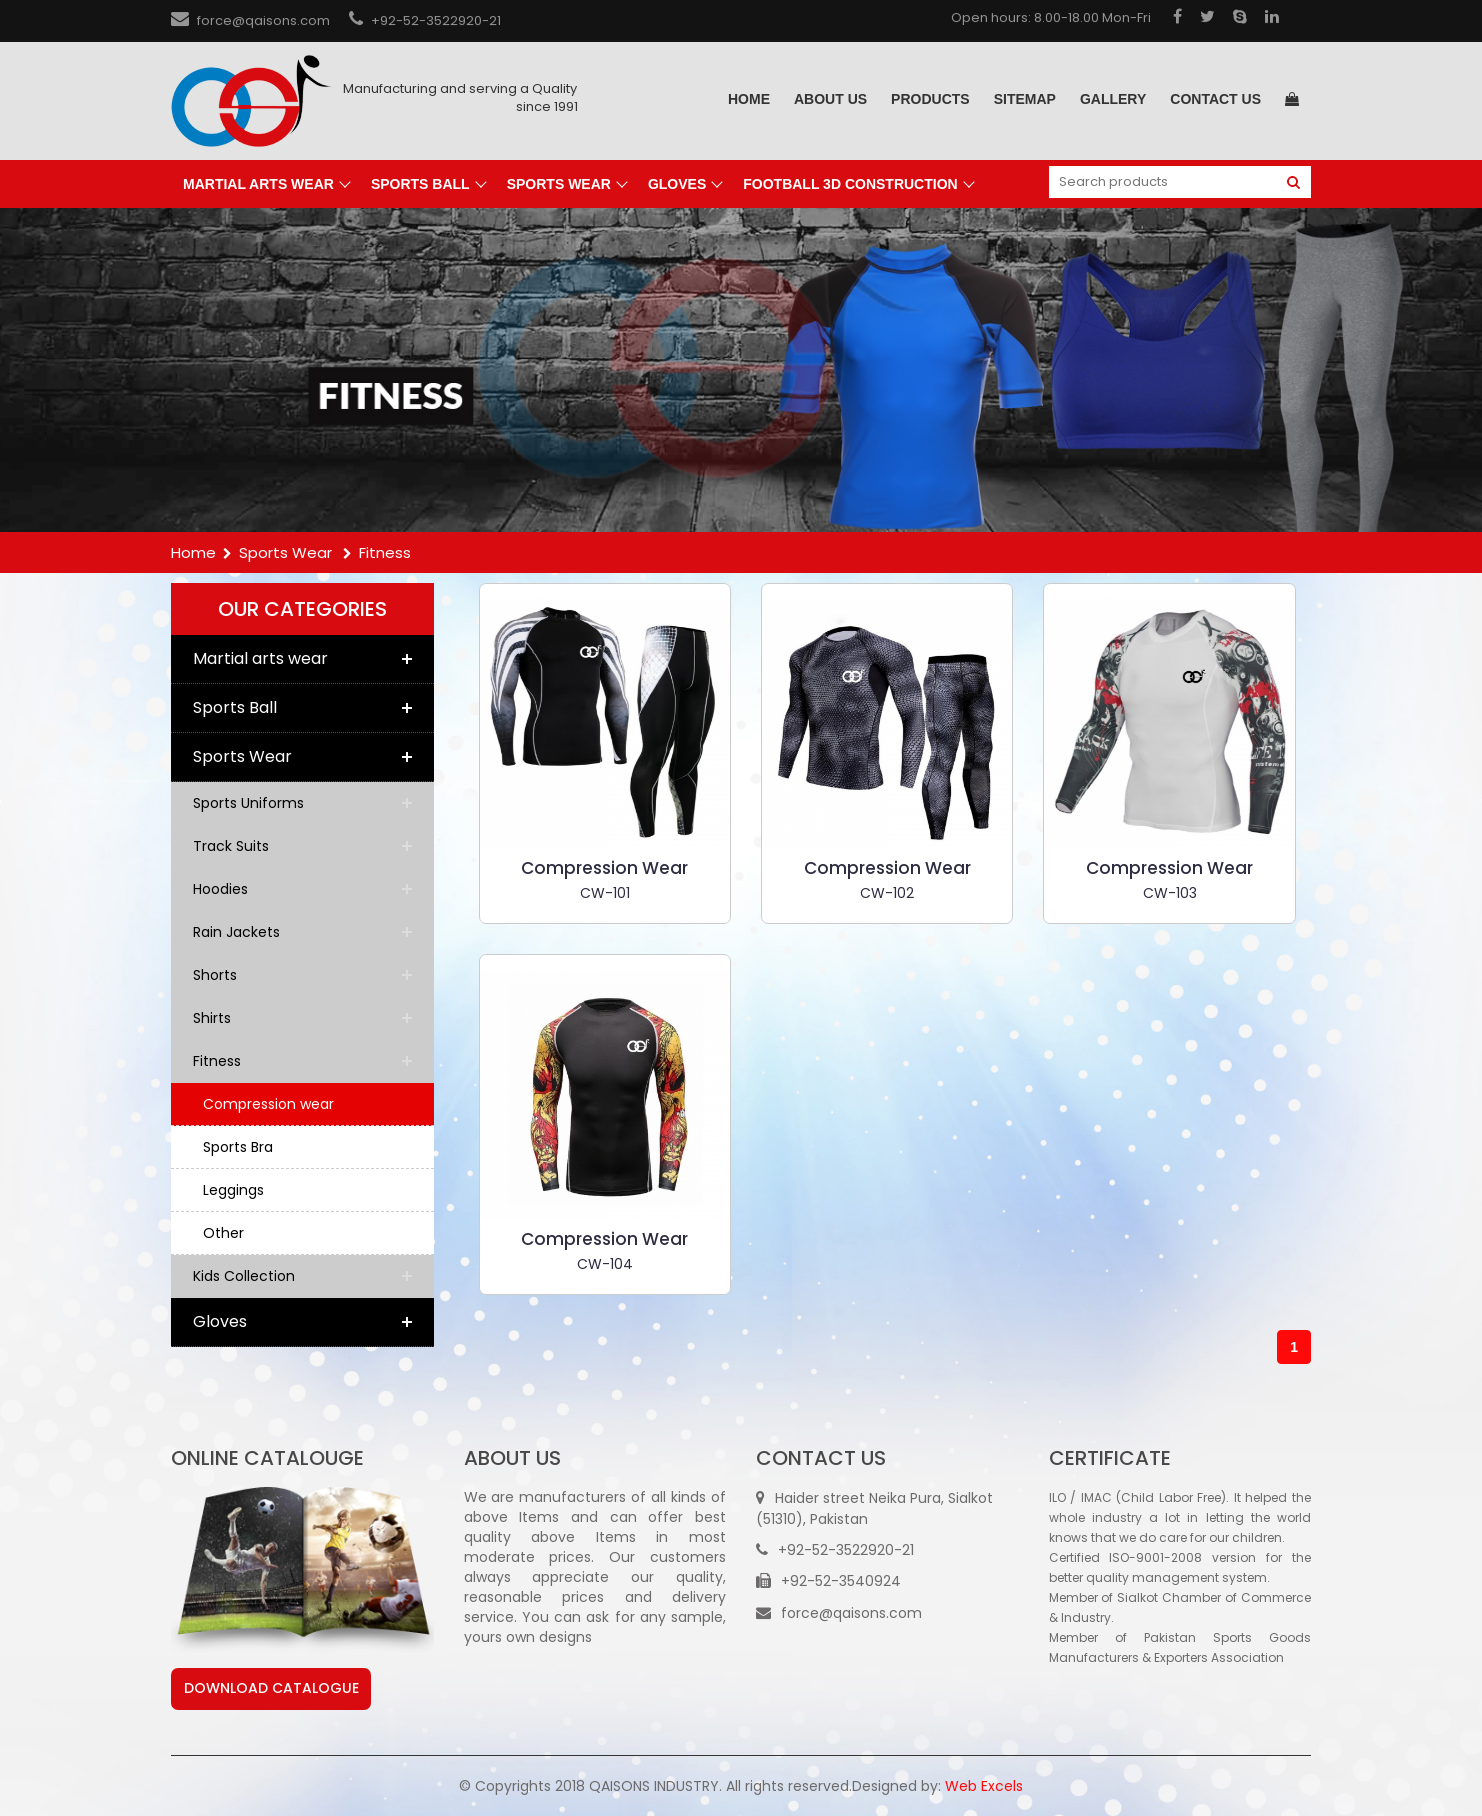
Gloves (677, 184)
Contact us (1215, 99)
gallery (1113, 99)
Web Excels (984, 1786)
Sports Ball (420, 184)
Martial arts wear (258, 184)
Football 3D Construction (850, 184)
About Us (830, 99)
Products (930, 99)
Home (749, 99)
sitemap (1025, 99)
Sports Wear (559, 184)
